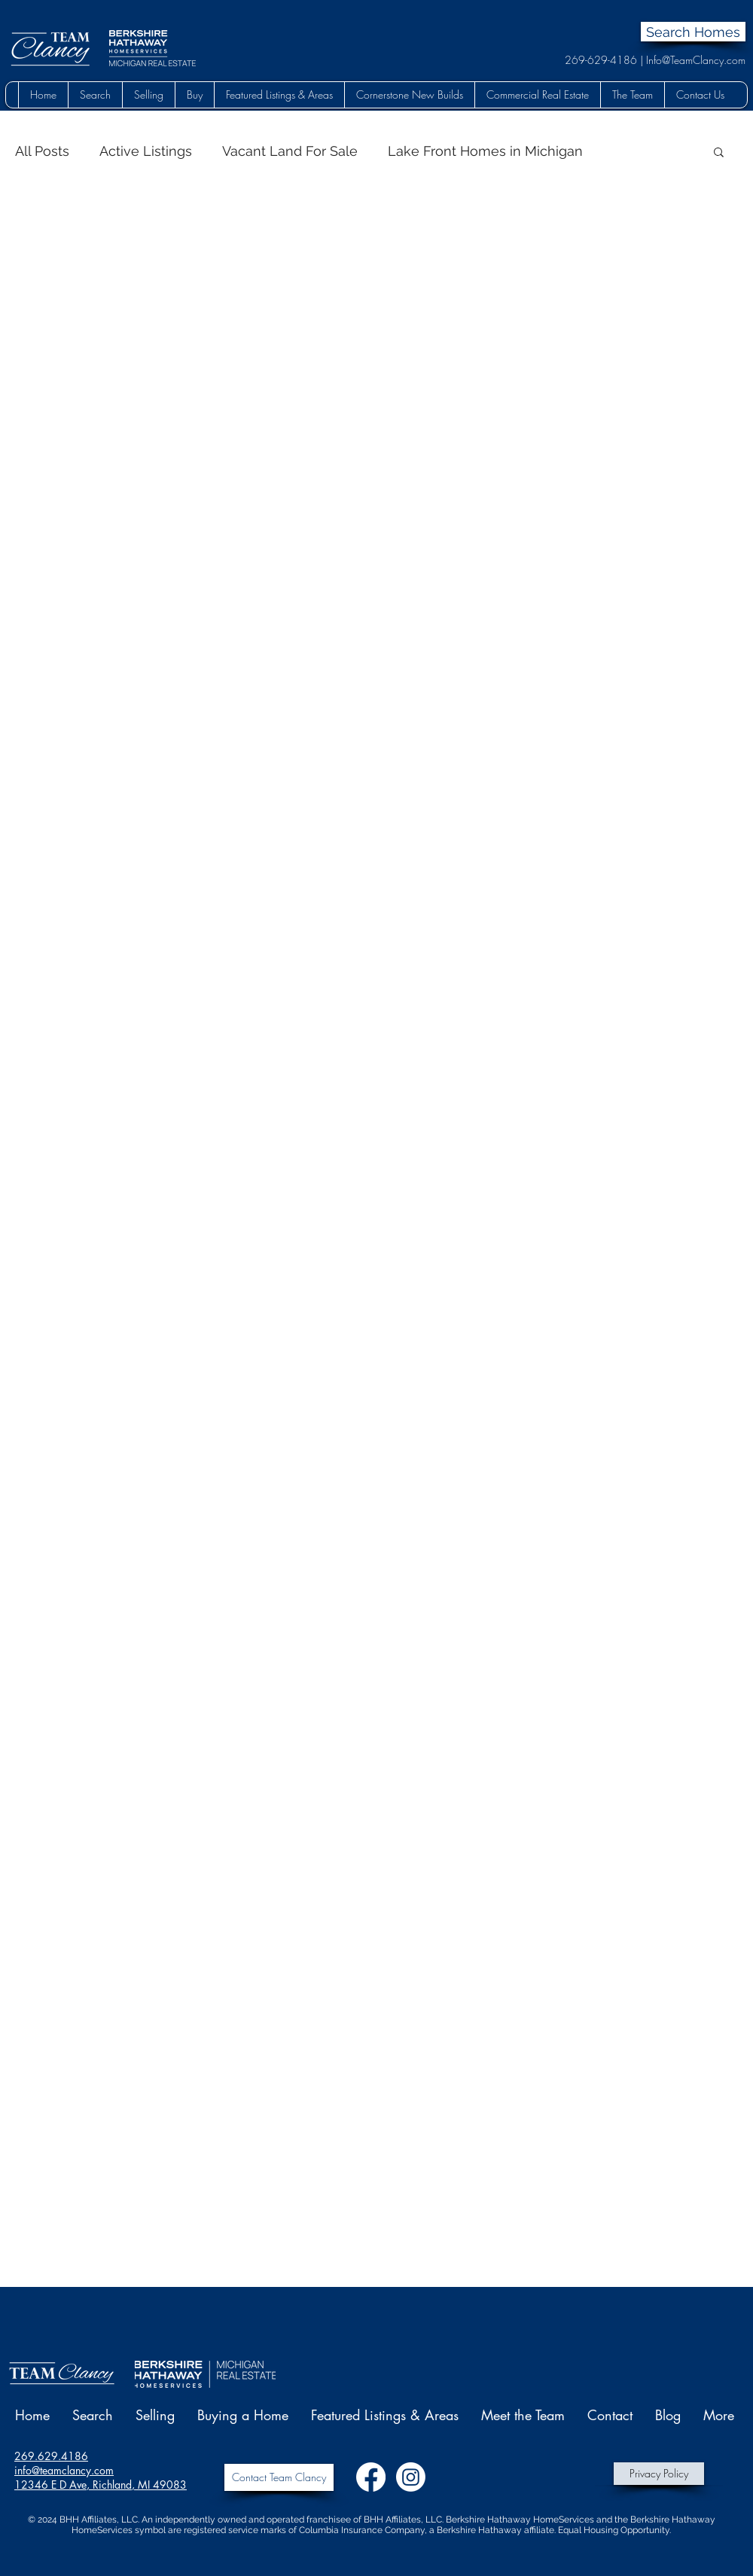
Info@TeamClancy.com (695, 60)
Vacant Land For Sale (290, 151)
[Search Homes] (693, 31)
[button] (95, 95)
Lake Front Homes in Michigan (485, 151)
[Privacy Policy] (659, 2473)
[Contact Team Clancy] (279, 2477)
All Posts (42, 151)
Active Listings (145, 151)
